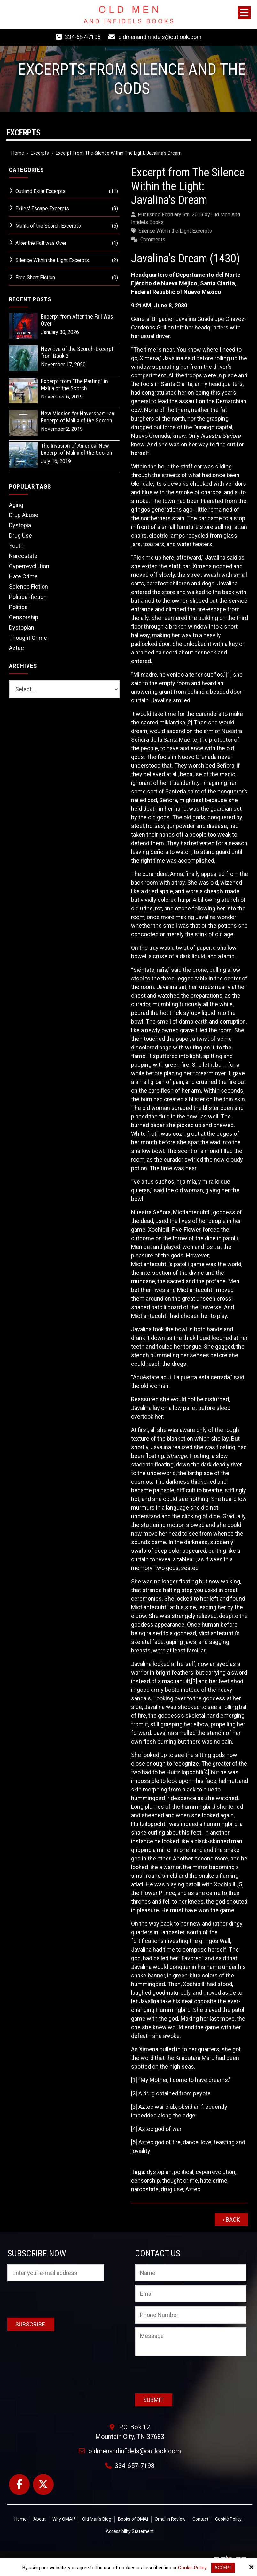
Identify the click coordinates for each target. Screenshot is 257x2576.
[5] (241, 1884)
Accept (223, 2568)
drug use (172, 2189)
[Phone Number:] (190, 2315)
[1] (229, 674)
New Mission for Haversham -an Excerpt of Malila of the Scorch (77, 417)
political (183, 2172)
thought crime (180, 2180)
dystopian (159, 2172)
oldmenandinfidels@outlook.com (160, 37)
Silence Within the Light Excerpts (175, 231)
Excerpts (40, 153)
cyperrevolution (215, 2172)
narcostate (145, 2189)
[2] (189, 722)
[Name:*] (190, 2272)
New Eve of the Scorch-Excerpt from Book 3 (77, 352)
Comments (152, 239)
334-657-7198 (82, 37)
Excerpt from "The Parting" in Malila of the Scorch (74, 384)
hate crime (213, 2180)
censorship (145, 2180)
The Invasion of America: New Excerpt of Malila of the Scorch (76, 449)
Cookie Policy (192, 2568)
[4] (206, 1772)
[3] (194, 1681)
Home (17, 153)
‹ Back (231, 2219)
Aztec (192, 2189)
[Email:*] (190, 2293)
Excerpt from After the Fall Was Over (77, 320)
